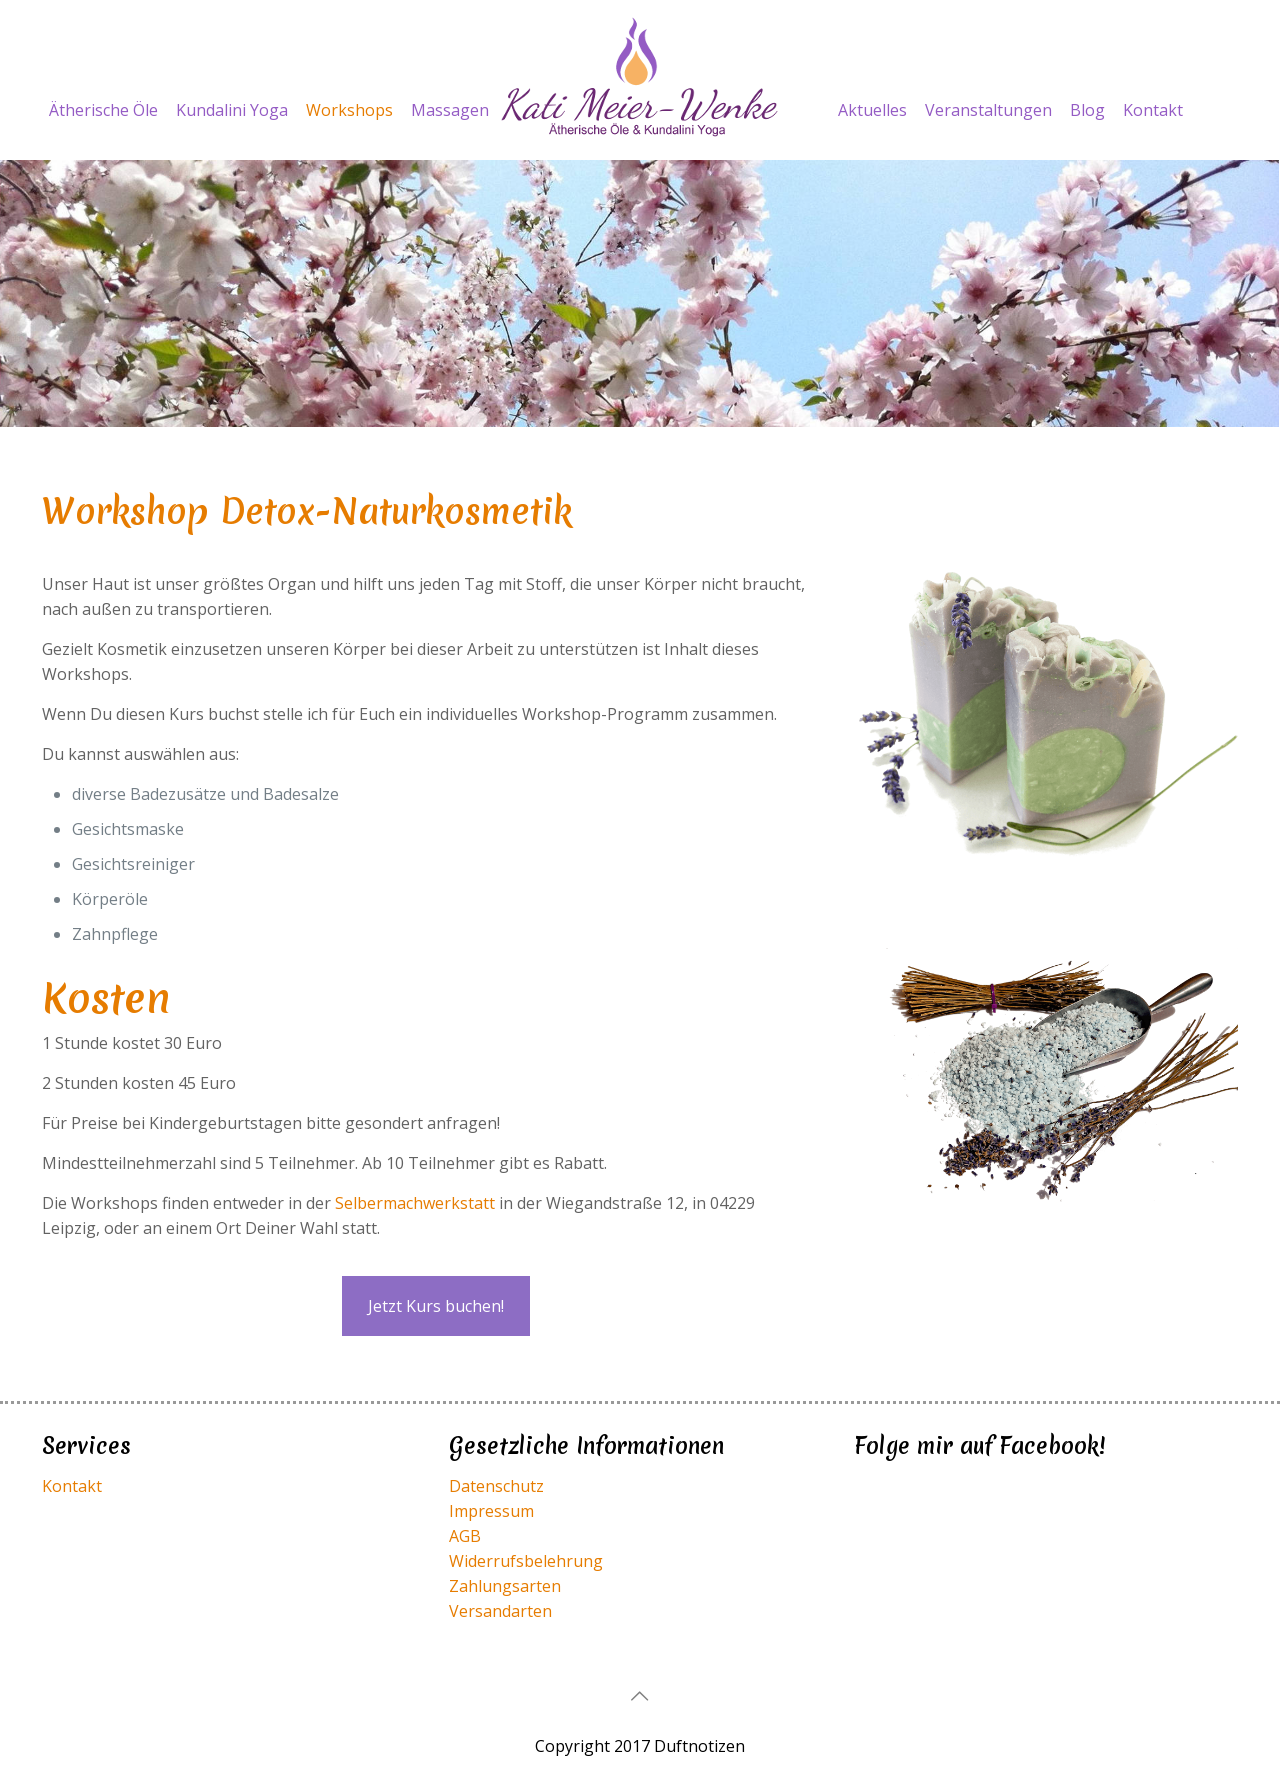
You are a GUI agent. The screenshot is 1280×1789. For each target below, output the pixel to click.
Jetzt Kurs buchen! (436, 1306)
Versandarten (500, 1611)
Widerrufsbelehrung (526, 1561)
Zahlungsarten (505, 1586)
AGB (465, 1536)
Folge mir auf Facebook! (980, 1446)
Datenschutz (496, 1486)
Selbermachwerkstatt (415, 1203)
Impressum (491, 1511)
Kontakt (72, 1486)
